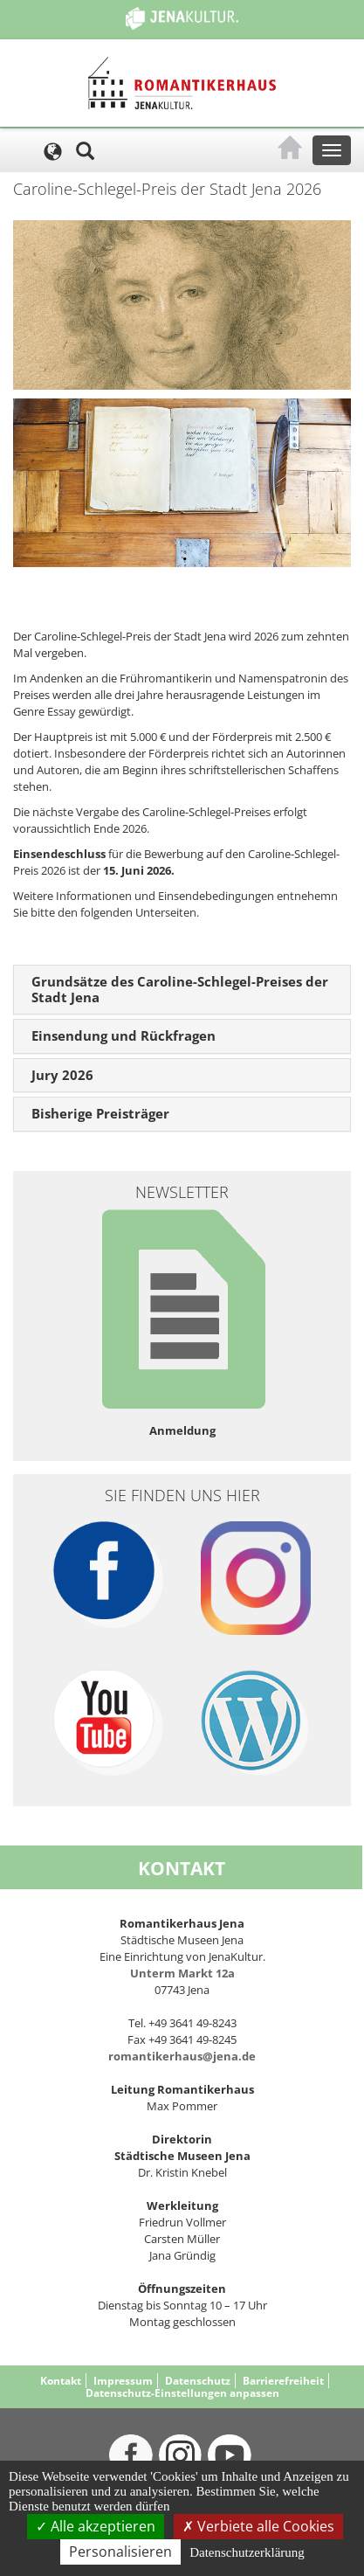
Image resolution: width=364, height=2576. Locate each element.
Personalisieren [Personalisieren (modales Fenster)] (120, 2551)
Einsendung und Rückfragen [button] (123, 1035)
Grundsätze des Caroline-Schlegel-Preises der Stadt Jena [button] (179, 989)
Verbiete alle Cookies (258, 2526)
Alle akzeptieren (95, 2526)
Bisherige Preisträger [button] (100, 1113)
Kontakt (60, 2380)
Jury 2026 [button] (62, 1075)
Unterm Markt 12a (182, 1973)
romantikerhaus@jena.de (182, 2056)
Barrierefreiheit (283, 2380)
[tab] (182, 990)
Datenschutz (197, 2380)
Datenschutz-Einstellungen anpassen (182, 2393)
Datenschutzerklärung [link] (247, 2552)
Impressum (123, 2380)
